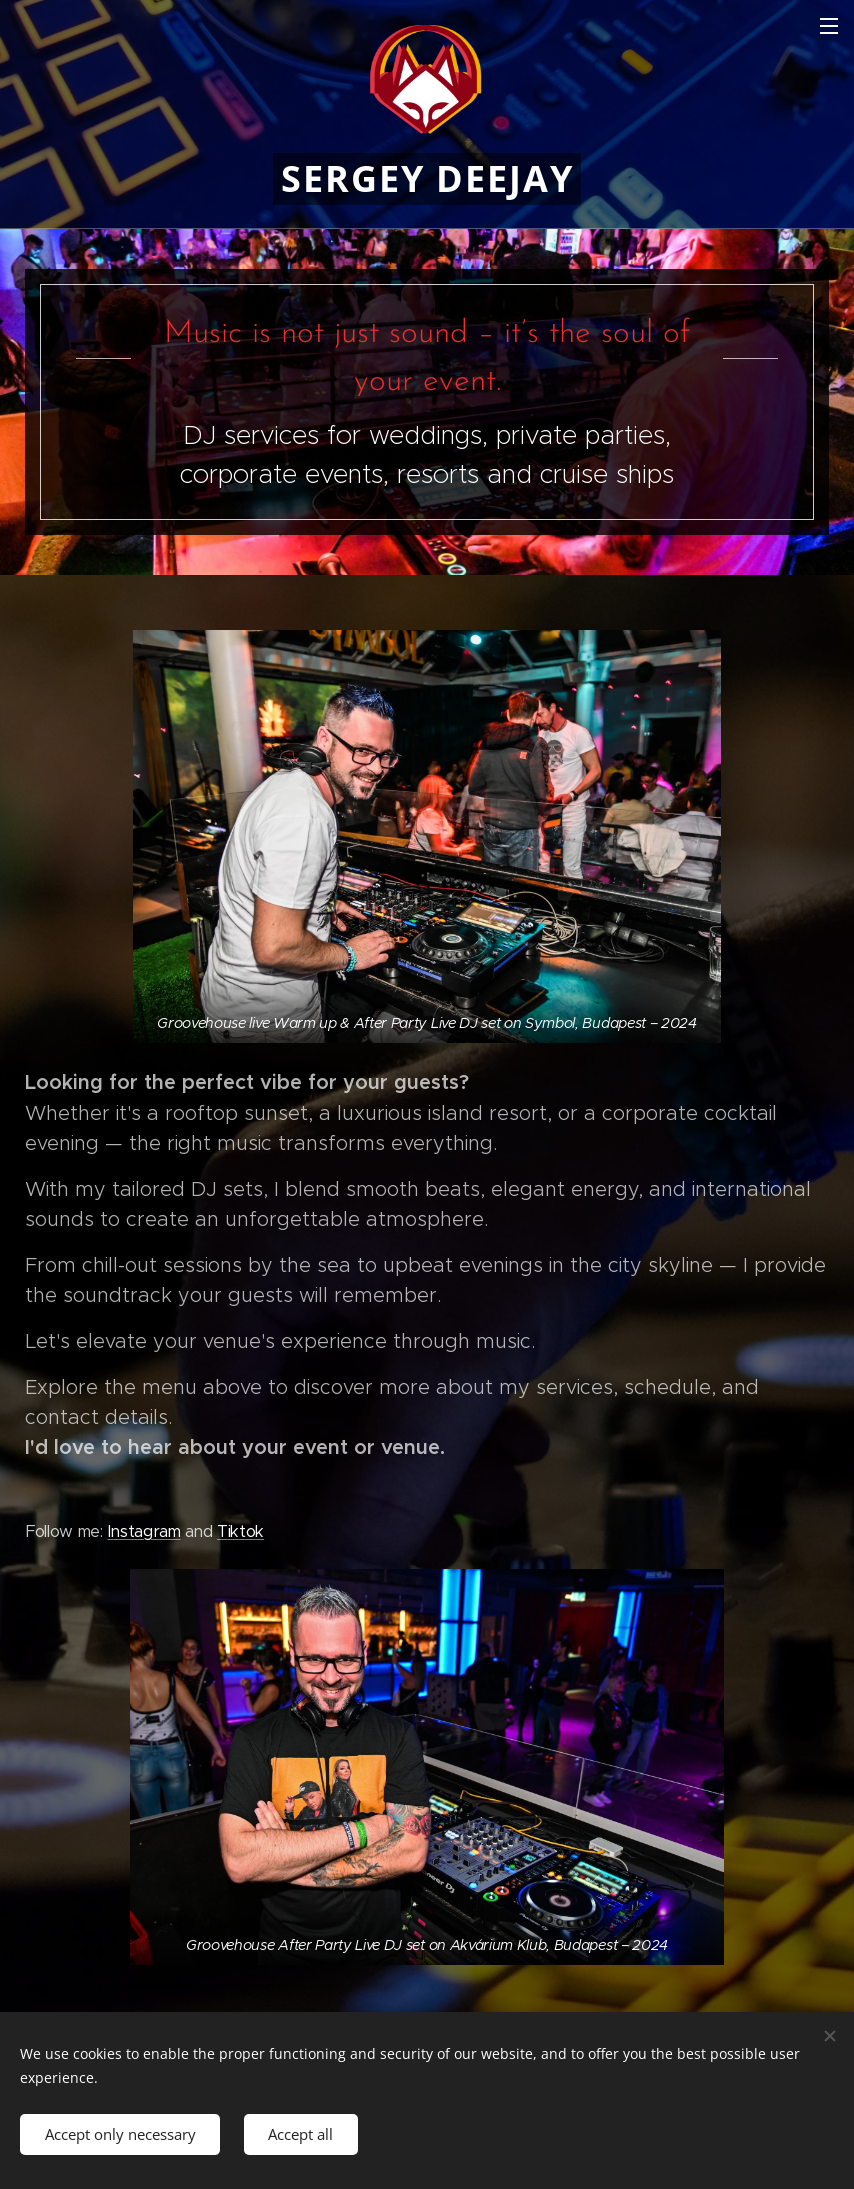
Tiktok (240, 1530)
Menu (829, 26)
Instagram (143, 1530)
